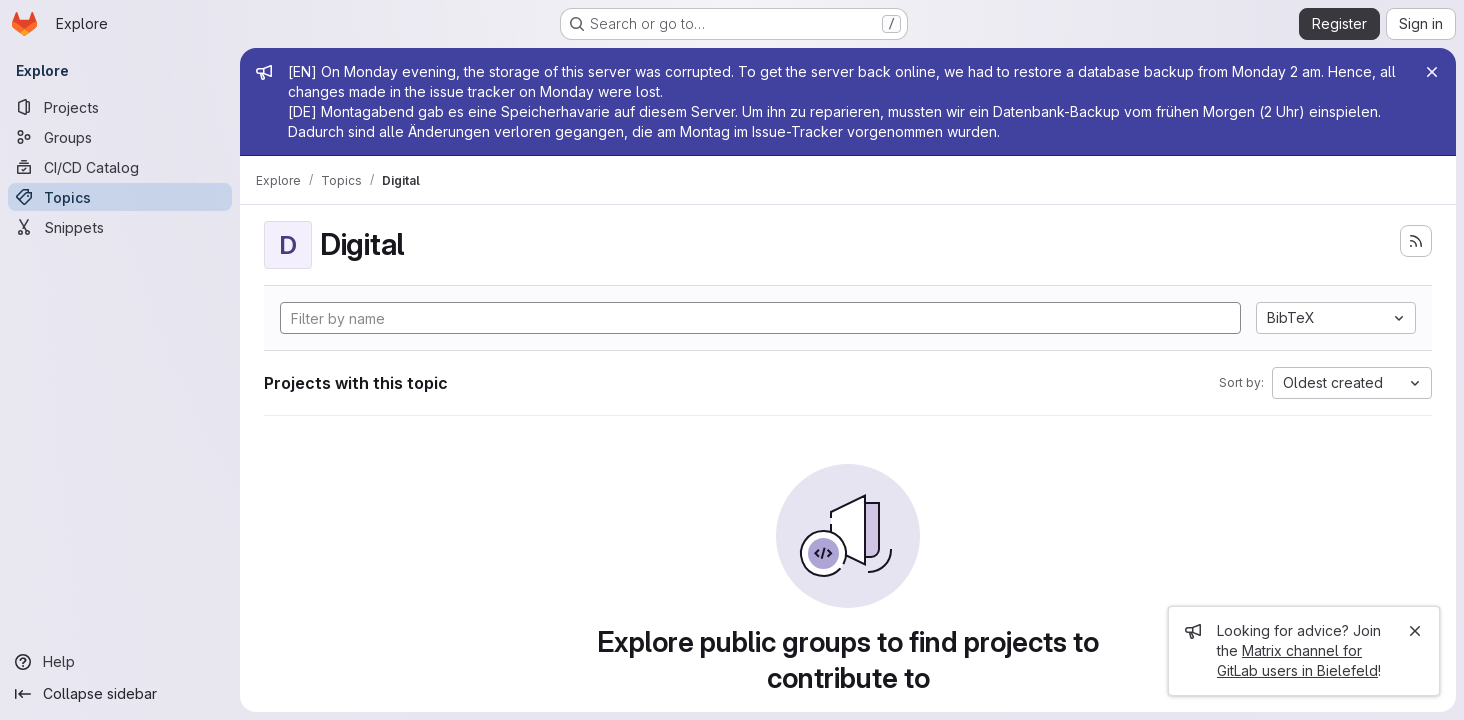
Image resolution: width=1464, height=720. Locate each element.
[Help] (120, 662)
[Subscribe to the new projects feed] (1416, 241)
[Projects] (120, 107)
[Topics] (120, 197)
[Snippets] (120, 227)
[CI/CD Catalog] (120, 167)
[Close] (1432, 72)
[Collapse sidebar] (120, 694)
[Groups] (120, 137)
